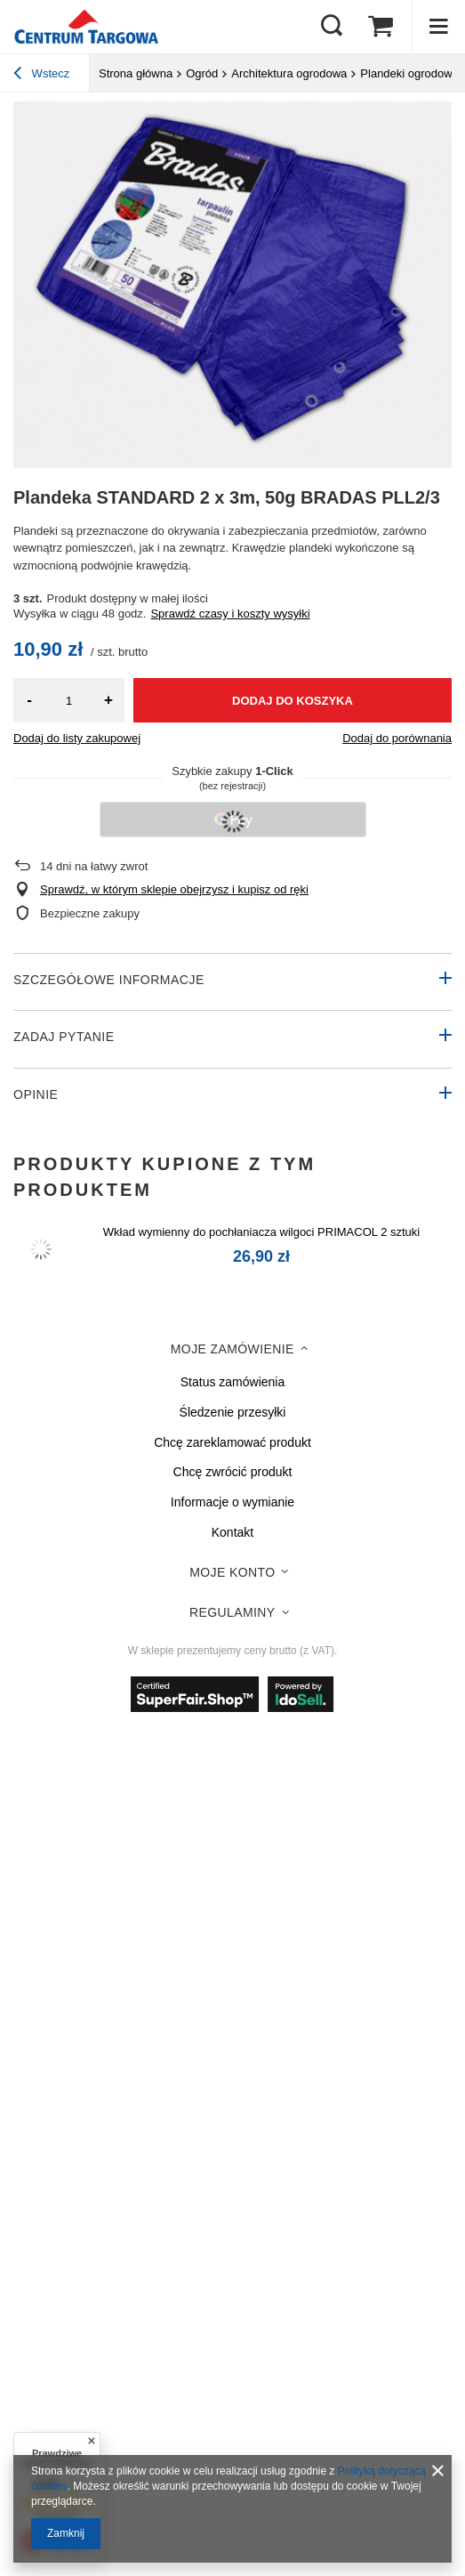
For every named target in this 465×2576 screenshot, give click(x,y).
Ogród (202, 73)
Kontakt (232, 1532)
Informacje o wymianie (232, 1502)
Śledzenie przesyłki (233, 1412)
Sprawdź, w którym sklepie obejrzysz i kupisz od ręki (174, 889)
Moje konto (232, 1572)
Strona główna (135, 73)
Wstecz (41, 76)
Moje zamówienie (232, 1349)
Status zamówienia (232, 1382)
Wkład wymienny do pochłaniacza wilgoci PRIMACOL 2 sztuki (261, 1232)
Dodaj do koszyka (292, 700)
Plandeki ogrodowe (409, 73)
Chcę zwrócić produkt (233, 1472)
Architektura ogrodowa (289, 73)
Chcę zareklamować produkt (232, 1442)
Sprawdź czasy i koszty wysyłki (229, 613)
